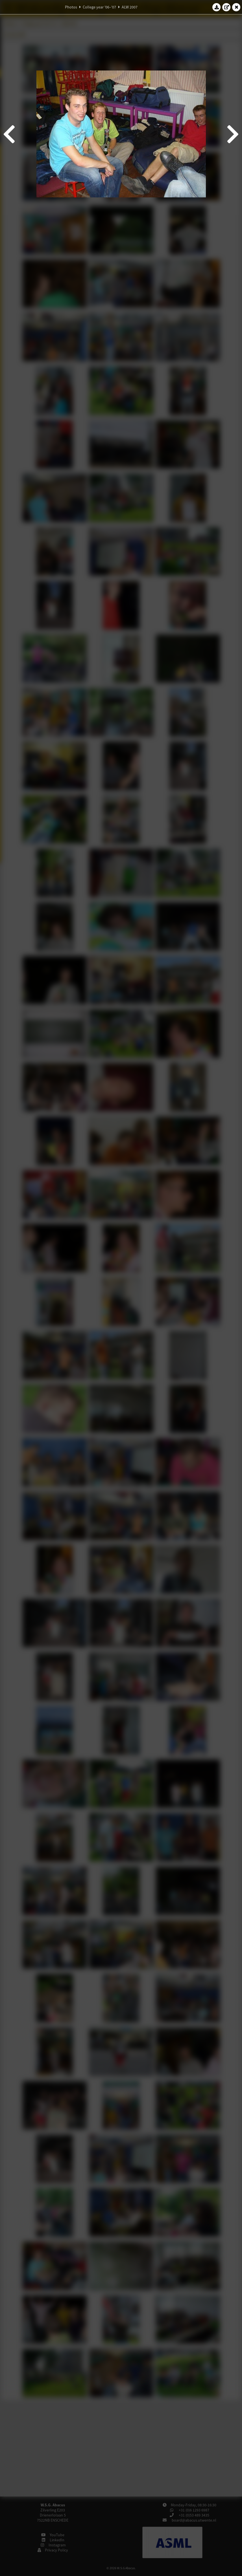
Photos (71, 7)
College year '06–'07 (99, 7)
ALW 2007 (130, 7)
